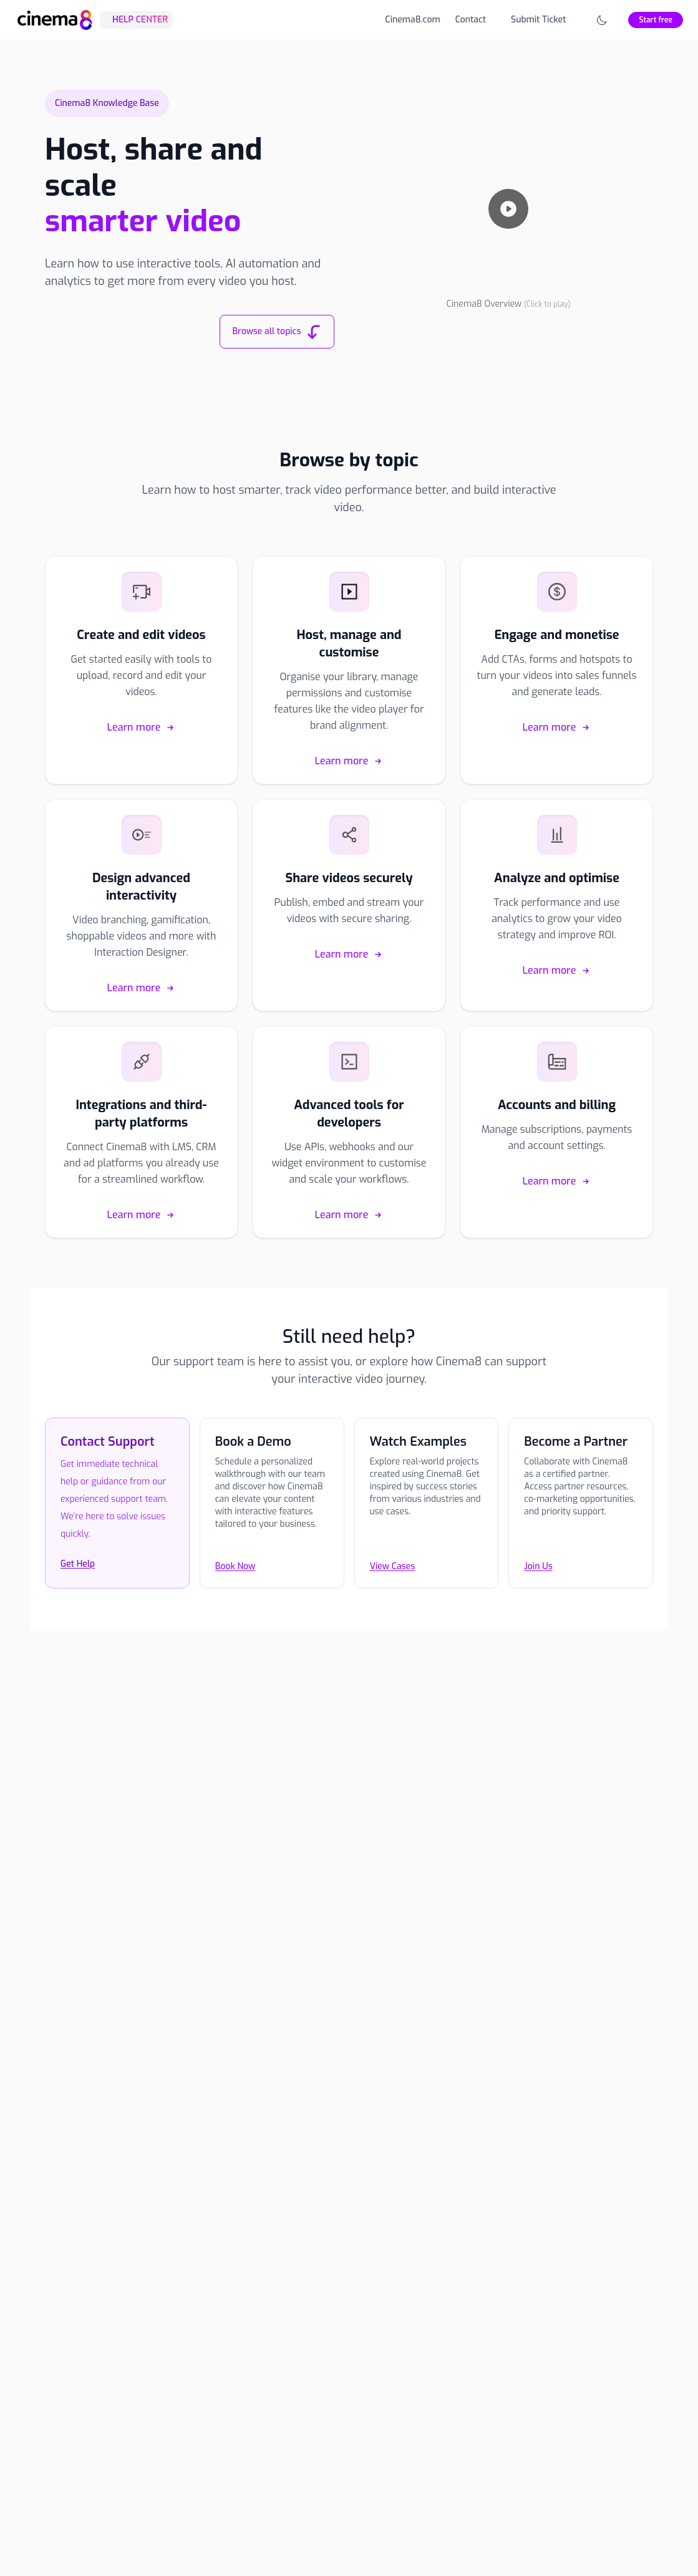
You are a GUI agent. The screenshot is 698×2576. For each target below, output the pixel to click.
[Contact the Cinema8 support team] (117, 1549)
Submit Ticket (538, 20)
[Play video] (509, 209)
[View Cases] (426, 1549)
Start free (655, 20)
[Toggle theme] (602, 20)
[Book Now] (272, 1549)
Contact (470, 20)
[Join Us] (580, 1549)
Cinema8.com (412, 20)
